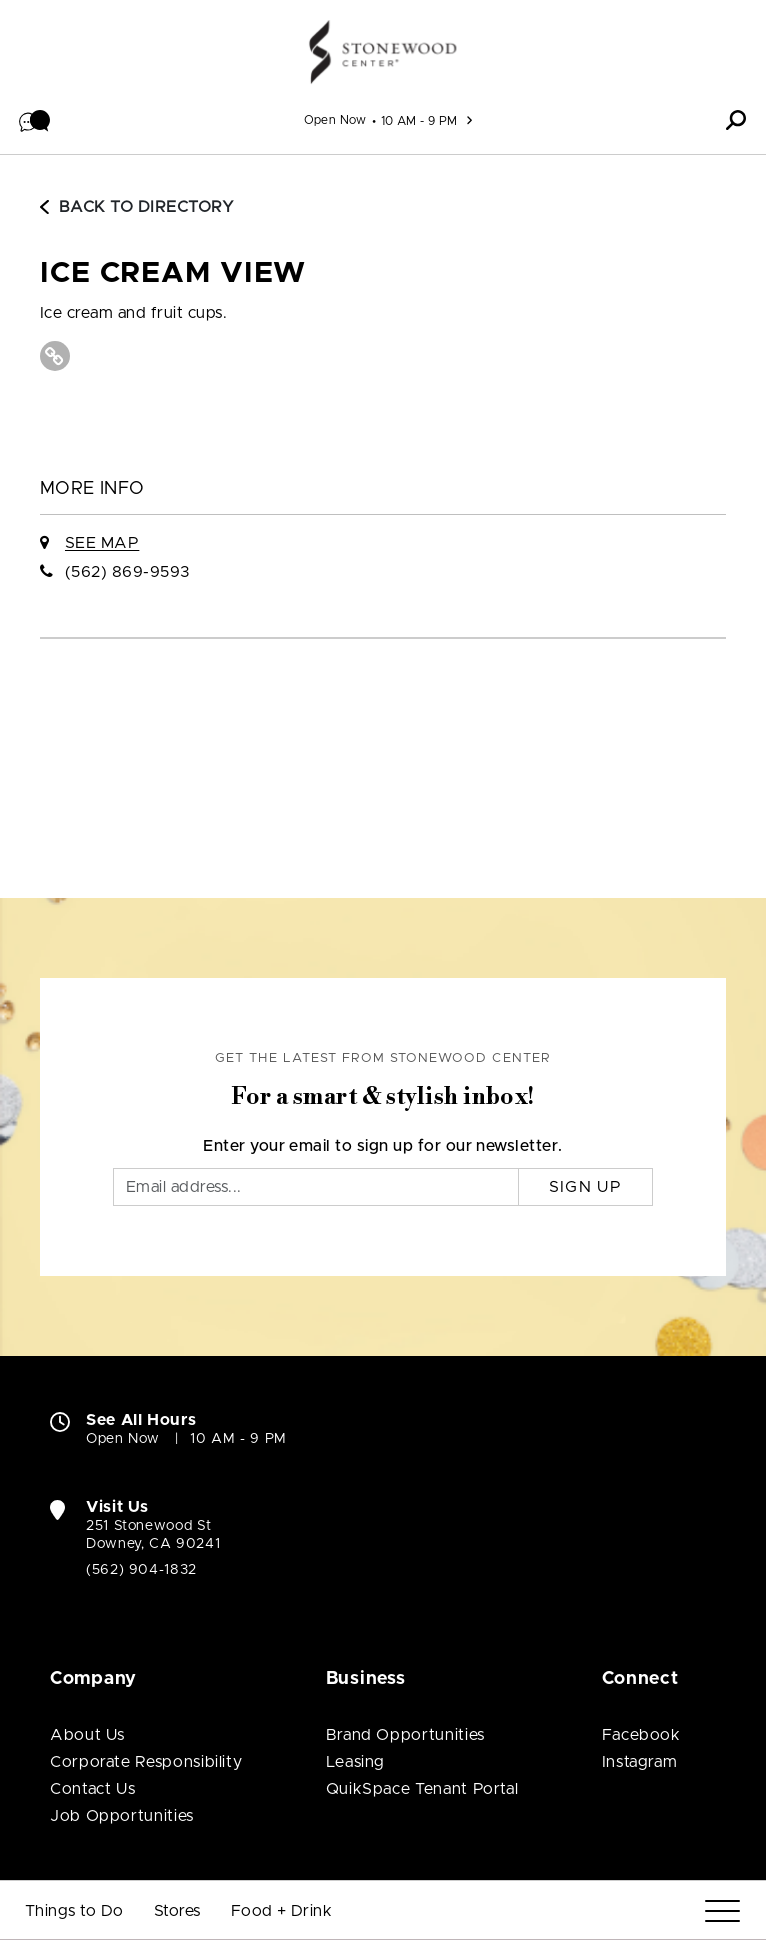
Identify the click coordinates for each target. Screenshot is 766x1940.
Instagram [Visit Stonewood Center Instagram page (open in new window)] (640, 1762)
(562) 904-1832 (141, 1570)
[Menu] (722, 1911)
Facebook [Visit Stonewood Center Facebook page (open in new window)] (641, 1735)
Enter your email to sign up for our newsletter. (383, 1146)
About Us (87, 1735)
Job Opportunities (122, 1816)
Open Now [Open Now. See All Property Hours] (123, 1439)
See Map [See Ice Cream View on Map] (102, 543)
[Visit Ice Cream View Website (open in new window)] (55, 356)
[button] (35, 120)
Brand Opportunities (405, 1735)
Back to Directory (137, 207)
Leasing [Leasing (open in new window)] (355, 1762)
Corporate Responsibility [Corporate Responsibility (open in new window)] (146, 1762)
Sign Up (585, 1187)
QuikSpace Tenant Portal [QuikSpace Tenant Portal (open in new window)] (422, 1789)
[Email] (316, 1187)
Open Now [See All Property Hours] (335, 120)
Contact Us (92, 1789)
